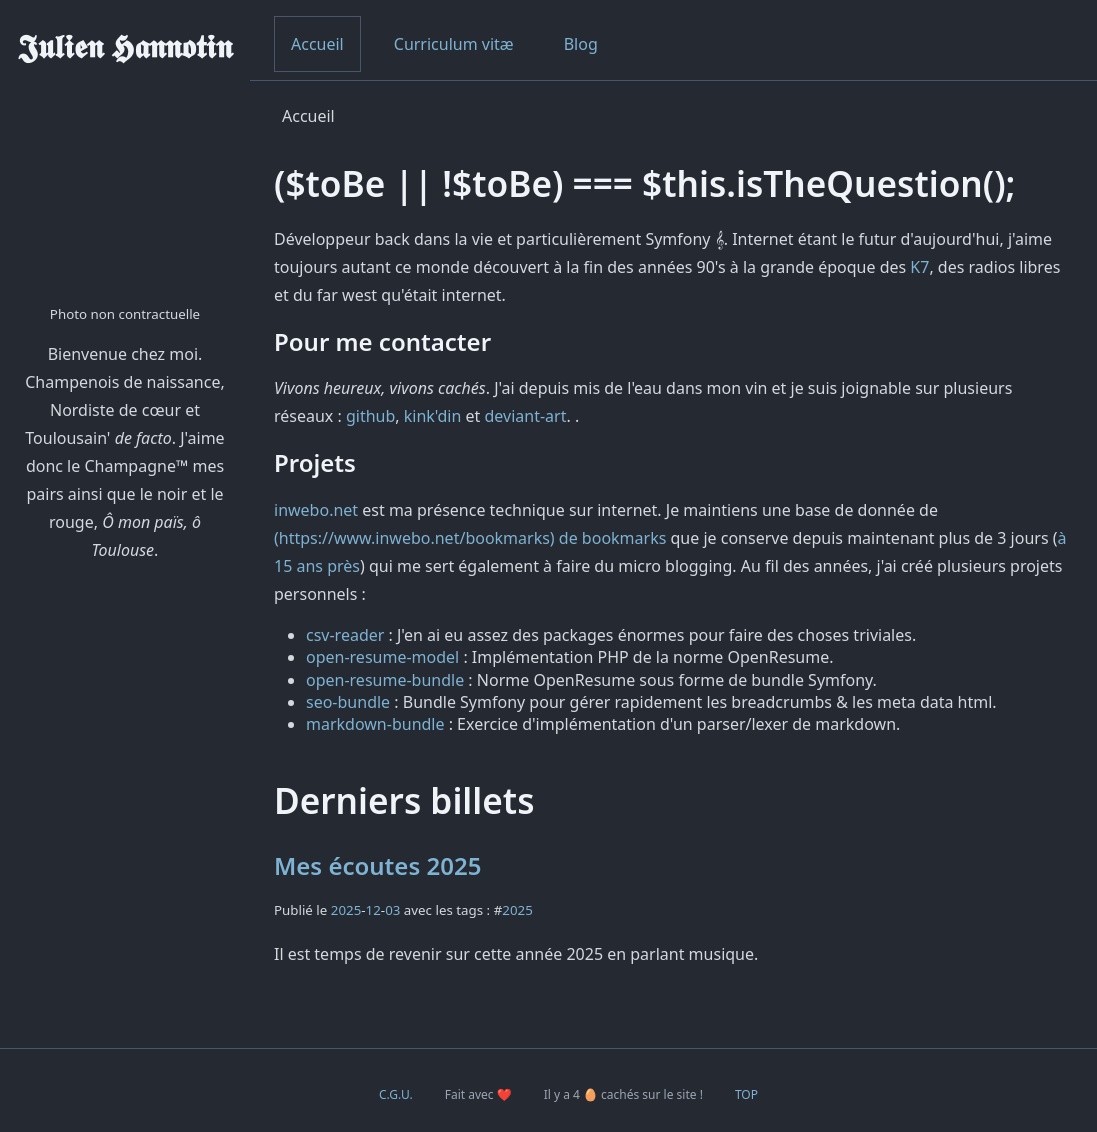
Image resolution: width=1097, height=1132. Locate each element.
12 (373, 910)
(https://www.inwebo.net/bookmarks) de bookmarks (470, 538)
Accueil (317, 44)
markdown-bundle (375, 724)
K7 (919, 267)
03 (392, 910)
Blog (581, 44)
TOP (746, 1094)
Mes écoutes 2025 (377, 865)
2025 (346, 910)
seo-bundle (348, 702)
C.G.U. (396, 1094)
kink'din (433, 416)
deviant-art (526, 416)
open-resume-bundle (385, 680)
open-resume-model (382, 657)
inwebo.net (316, 510)
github (370, 416)
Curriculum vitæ (454, 44)
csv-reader (345, 635)
